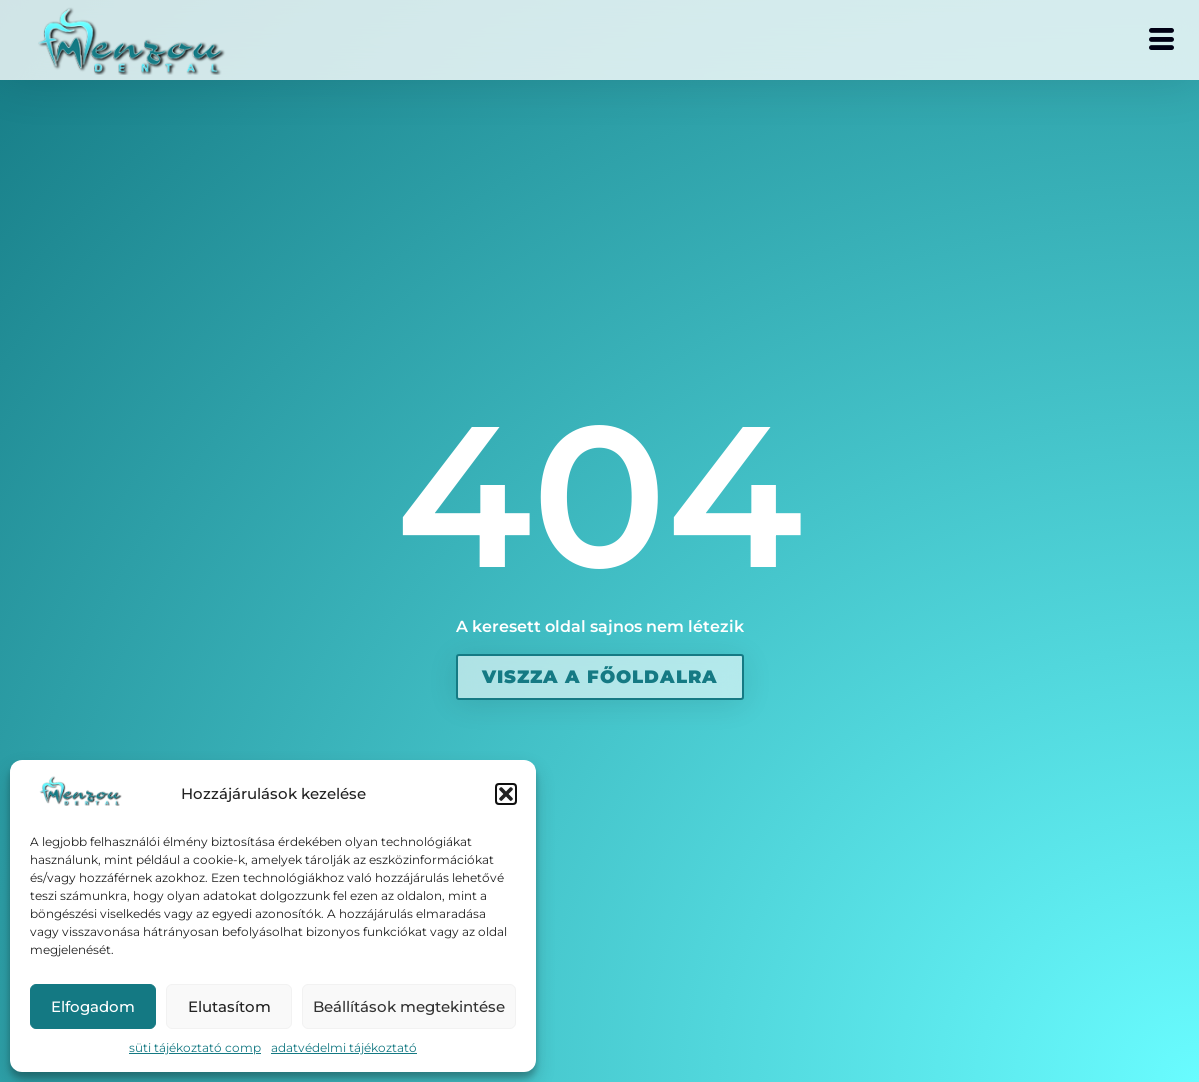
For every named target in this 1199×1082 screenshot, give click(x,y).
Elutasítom (229, 1006)
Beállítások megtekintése (409, 1006)
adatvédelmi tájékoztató (344, 1047)
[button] (506, 794)
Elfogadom (93, 1006)
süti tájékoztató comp (195, 1047)
